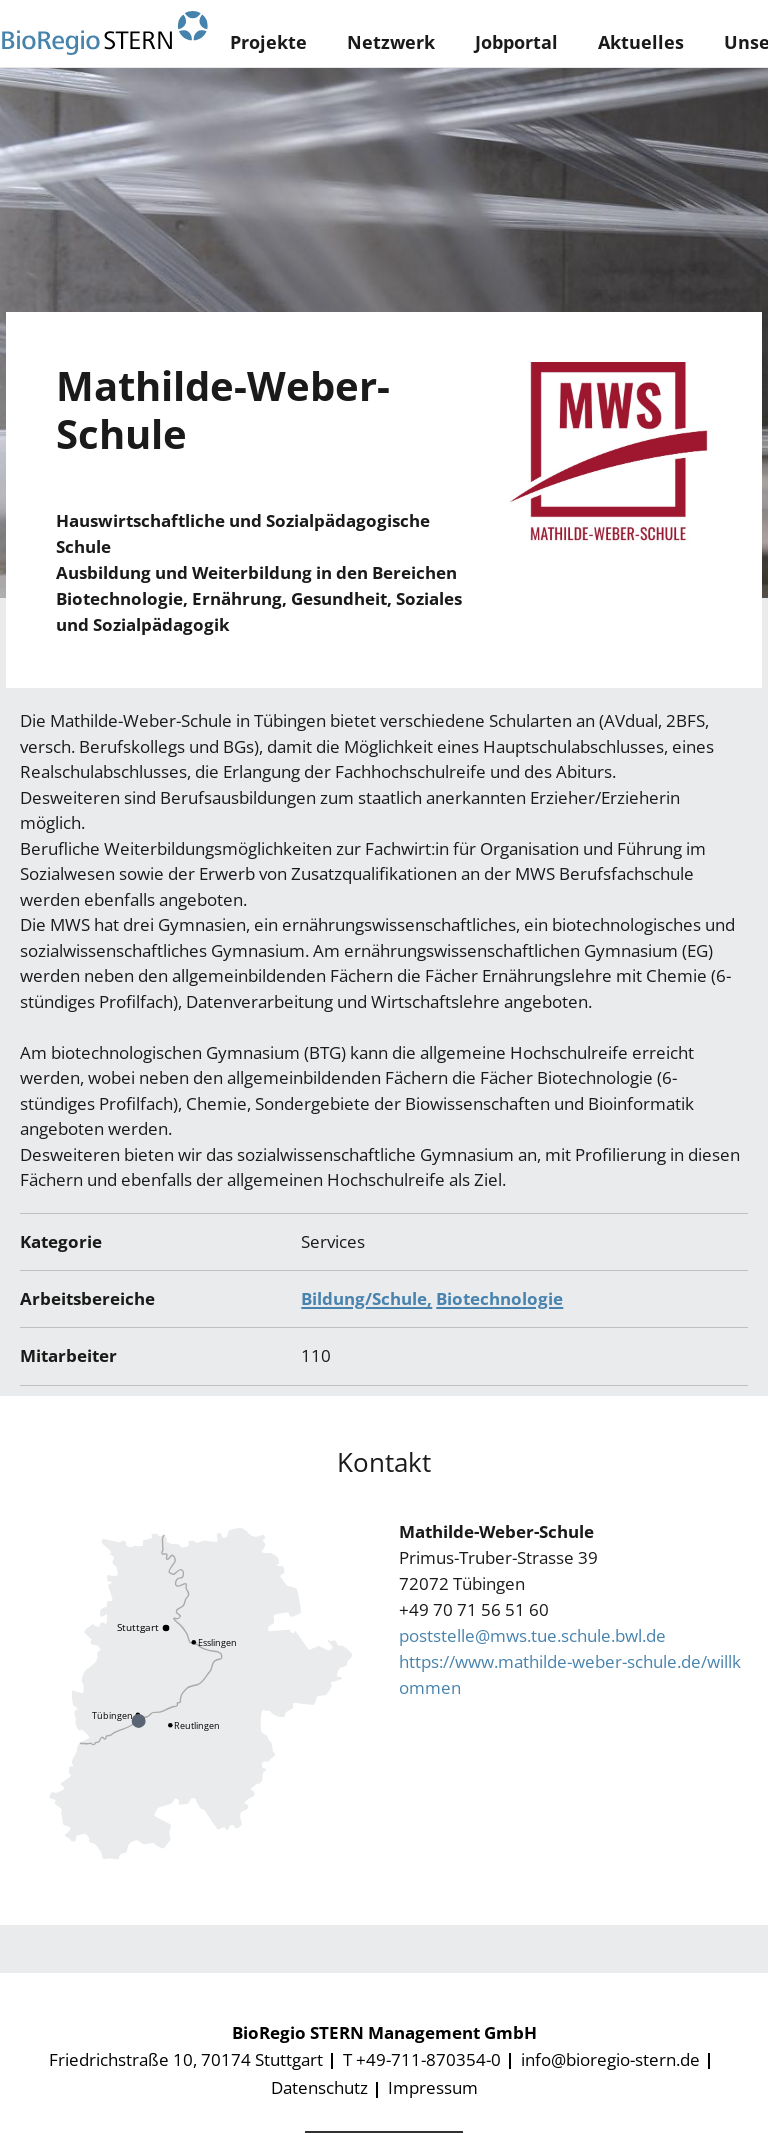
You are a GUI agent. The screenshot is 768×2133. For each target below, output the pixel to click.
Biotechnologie (499, 1298)
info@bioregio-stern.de (610, 2059)
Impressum (433, 2087)
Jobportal (516, 42)
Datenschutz (319, 2087)
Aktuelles (641, 42)
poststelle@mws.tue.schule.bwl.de (532, 1635)
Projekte (268, 42)
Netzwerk (391, 42)
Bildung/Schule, (366, 1298)
